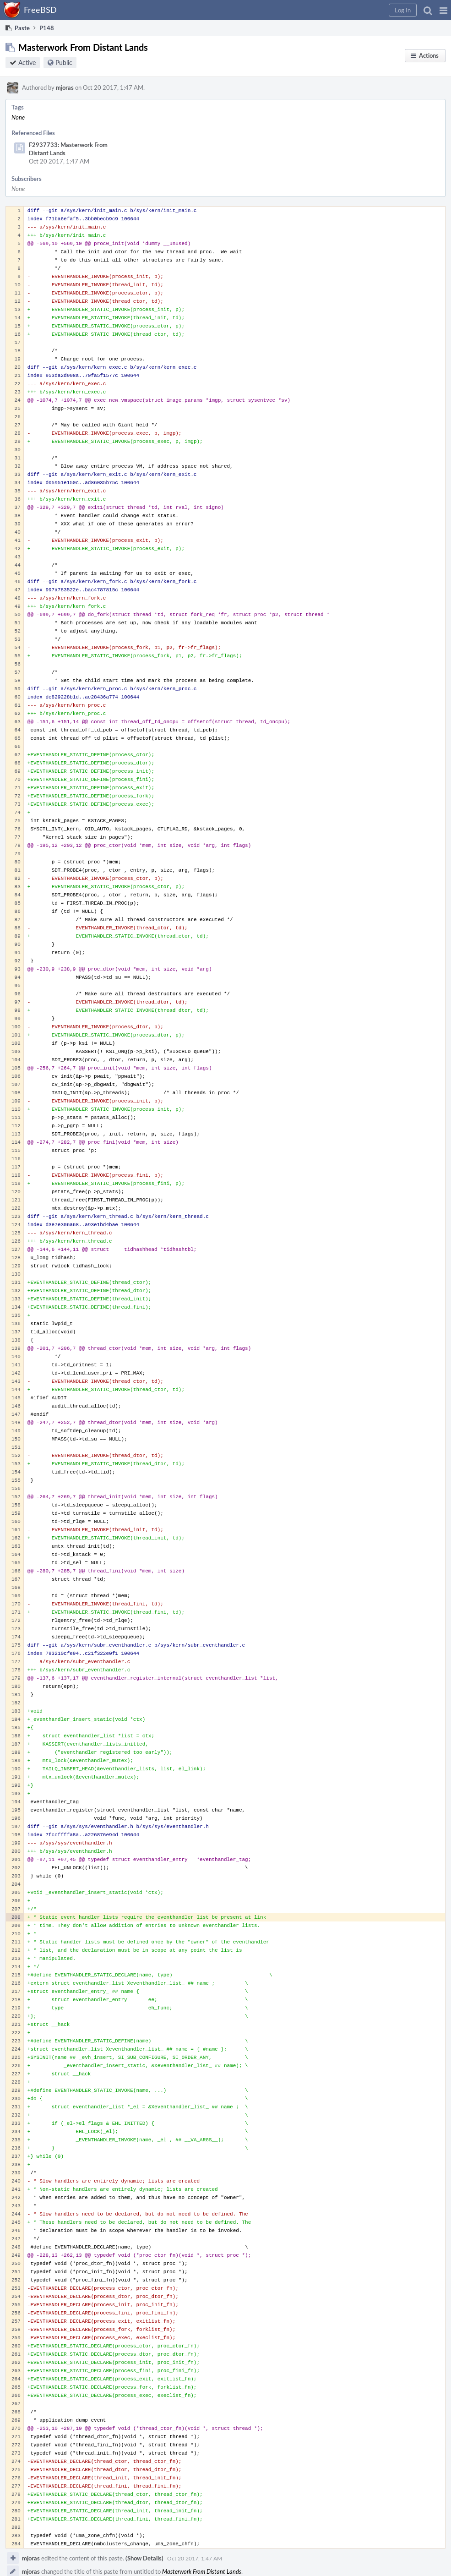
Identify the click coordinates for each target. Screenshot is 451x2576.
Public (63, 62)
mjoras (65, 87)
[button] (443, 10)
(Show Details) (144, 2558)
